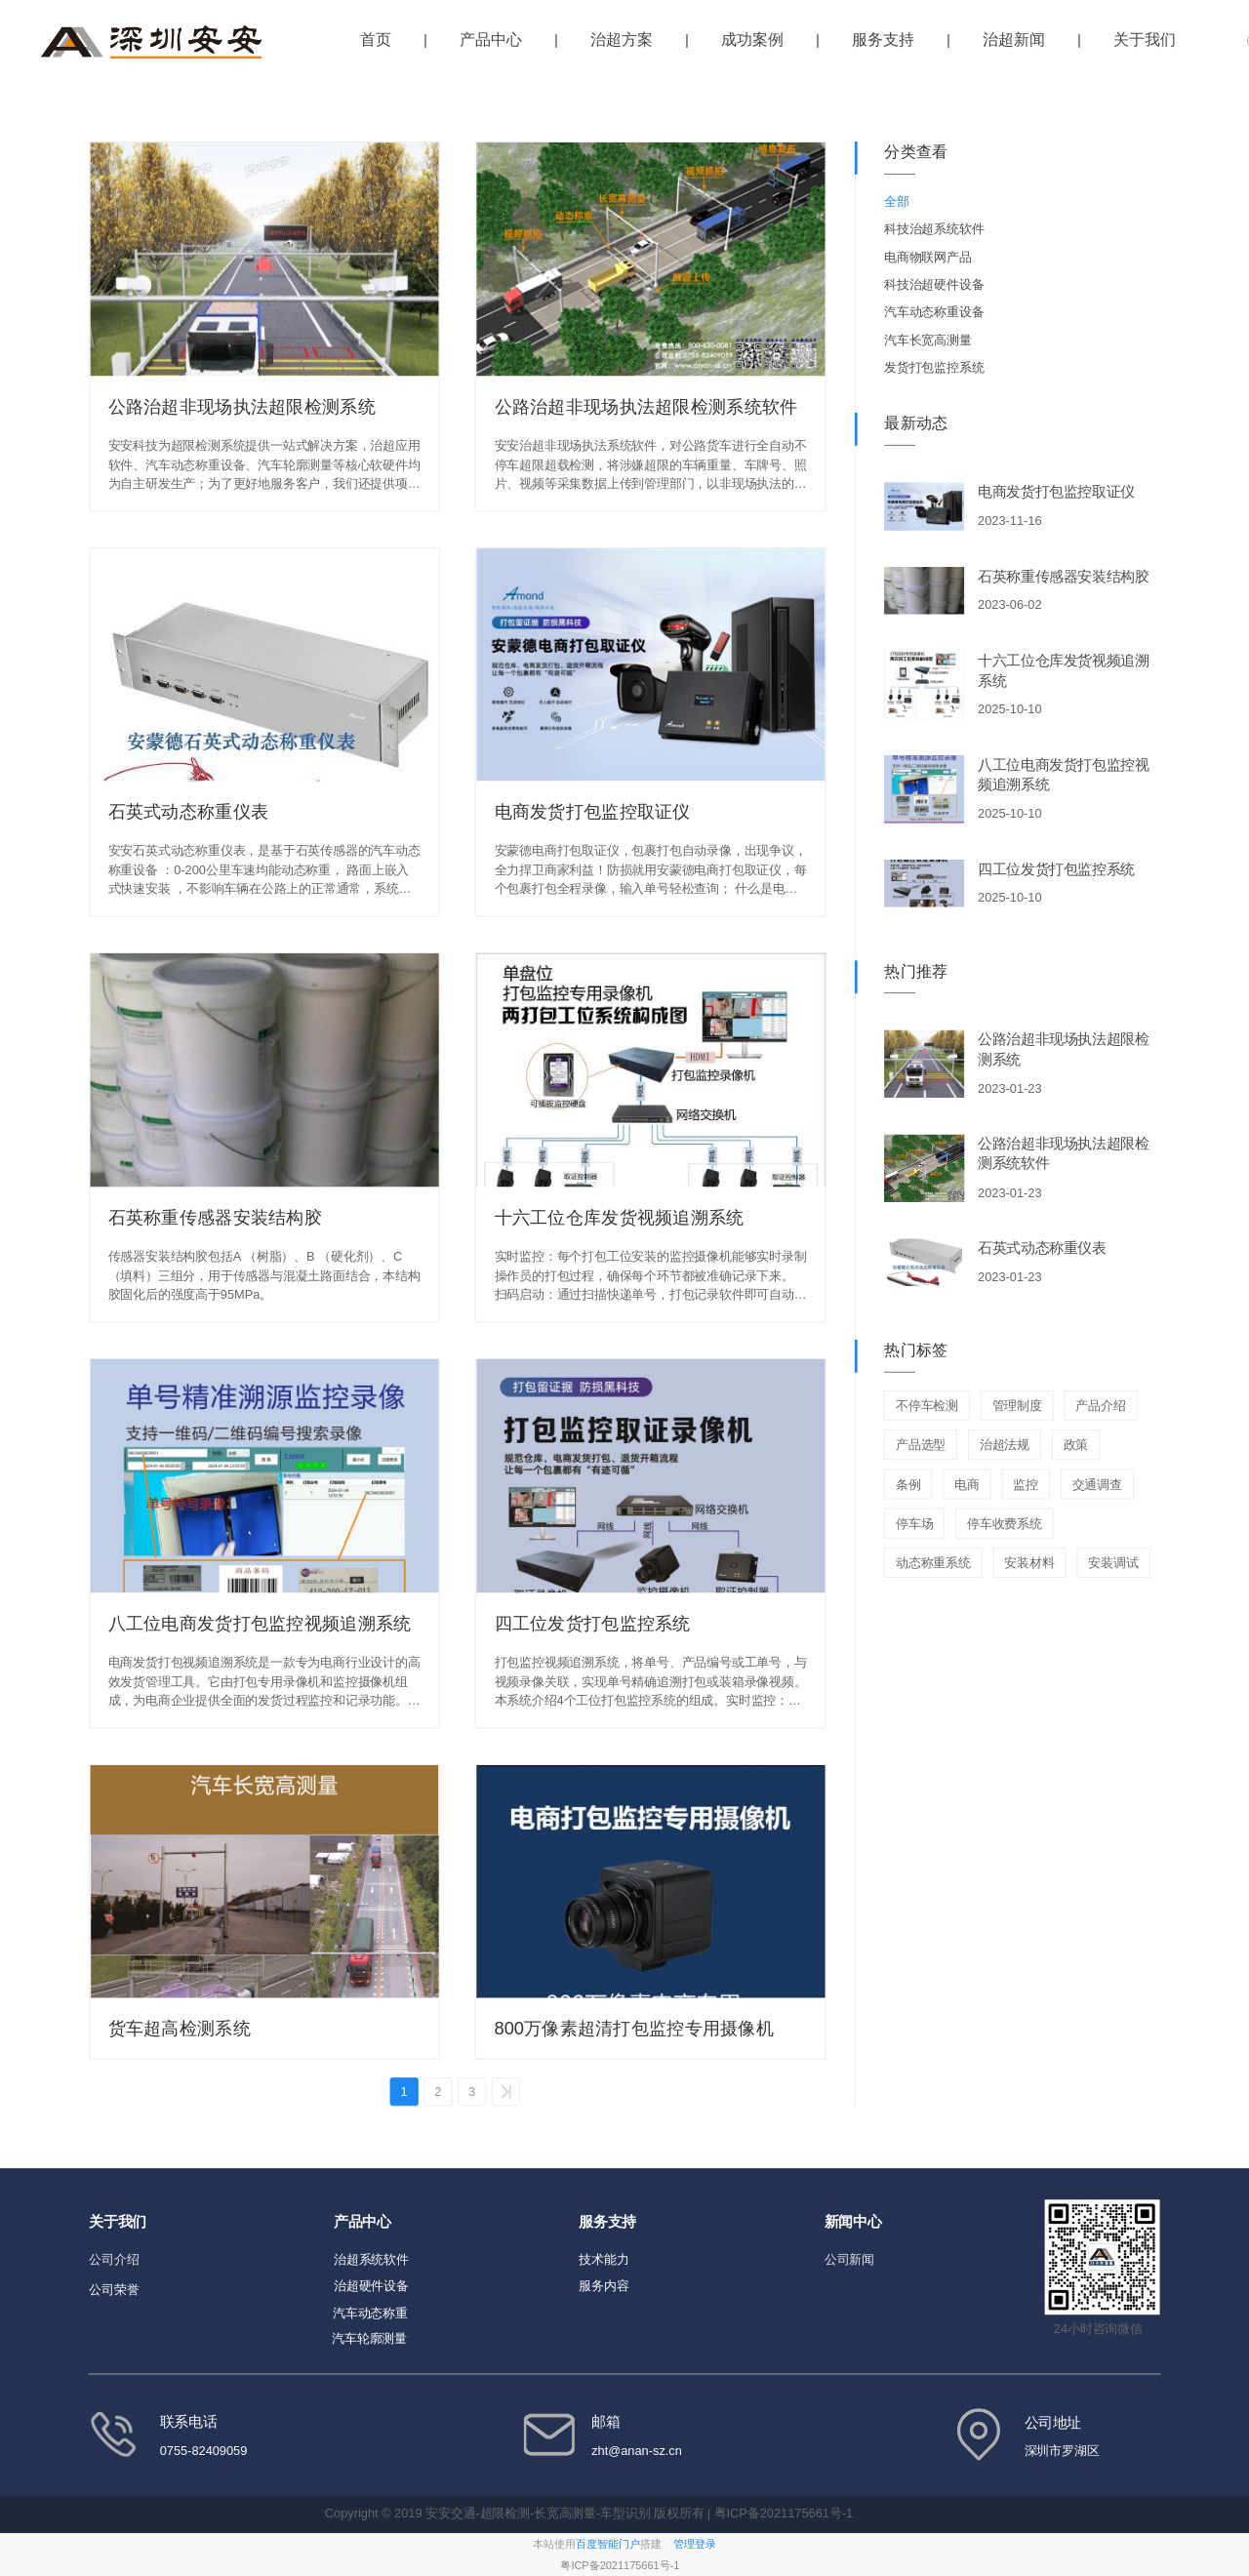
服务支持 (883, 39)
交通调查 (1097, 1484)
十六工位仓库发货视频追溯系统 (620, 1218)
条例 (908, 1484)
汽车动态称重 (370, 2313)
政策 (1076, 1445)
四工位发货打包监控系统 (593, 1622)
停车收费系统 (1004, 1523)
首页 (375, 39)
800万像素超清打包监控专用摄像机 (635, 2028)
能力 (616, 2260)
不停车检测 (927, 1406)
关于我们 (1144, 39)
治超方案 (621, 39)
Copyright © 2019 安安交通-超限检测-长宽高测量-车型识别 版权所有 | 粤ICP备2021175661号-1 (591, 2513)
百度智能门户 (608, 2544)
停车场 (914, 1523)
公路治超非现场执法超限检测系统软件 (646, 406)
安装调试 (1113, 1563)
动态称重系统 (933, 1563)
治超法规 (1004, 1445)
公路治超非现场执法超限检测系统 (242, 406)
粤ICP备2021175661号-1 (619, 2565)
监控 (1025, 1484)
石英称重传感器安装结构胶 (215, 1218)
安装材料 (1029, 1563)
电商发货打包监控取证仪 (593, 812)
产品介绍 (1100, 1406)
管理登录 (694, 2544)
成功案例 (752, 39)
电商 (967, 1484)
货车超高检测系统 (179, 2028)
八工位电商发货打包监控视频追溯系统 (260, 1622)
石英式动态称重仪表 (188, 812)
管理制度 (1017, 1406)
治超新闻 (1014, 39)
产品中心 (491, 39)
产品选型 (921, 1445)
